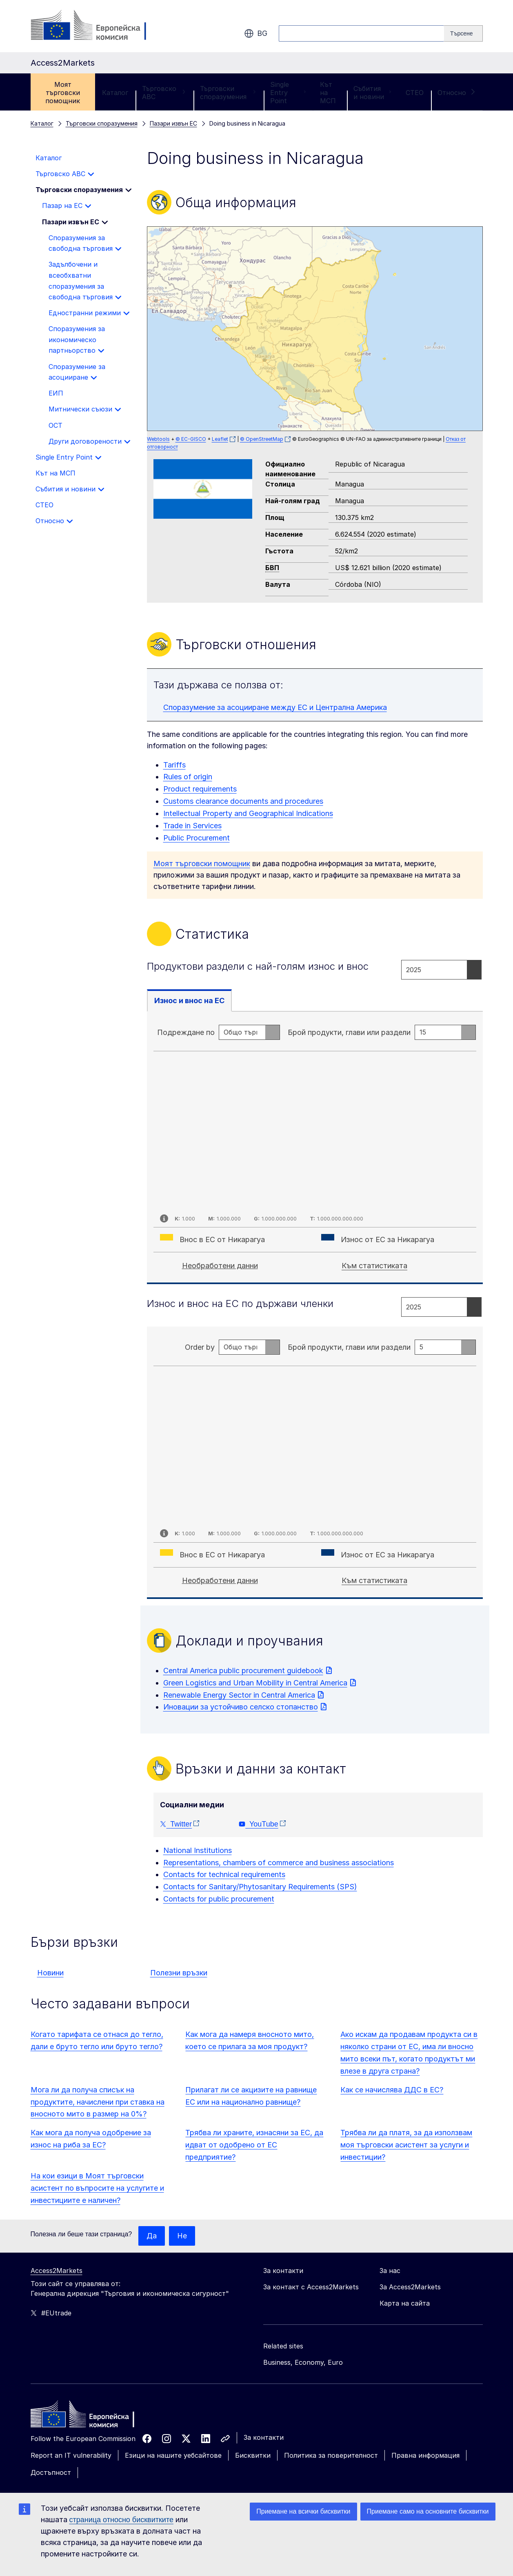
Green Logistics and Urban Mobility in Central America (255, 1682)
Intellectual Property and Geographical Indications (248, 813)
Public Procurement (196, 838)
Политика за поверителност (331, 2455)
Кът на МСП (328, 92)
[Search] (463, 33)
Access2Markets (56, 2270)
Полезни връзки (178, 1972)
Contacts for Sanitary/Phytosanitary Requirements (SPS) (260, 1886)
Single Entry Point (288, 92)
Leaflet (220, 439)
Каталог (115, 92)
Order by (200, 1347)
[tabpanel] (315, 1148)
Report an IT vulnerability (71, 2455)
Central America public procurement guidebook (243, 1670)
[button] (304, 332)
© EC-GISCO (190, 439)
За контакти (264, 2437)
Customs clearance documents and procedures (243, 801)
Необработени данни (220, 1265)
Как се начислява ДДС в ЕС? (391, 2089)
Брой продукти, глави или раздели (349, 1032)
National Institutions (197, 1850)
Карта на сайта (405, 2303)
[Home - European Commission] (90, 2416)
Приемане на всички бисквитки (303, 2511)
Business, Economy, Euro (303, 2362)
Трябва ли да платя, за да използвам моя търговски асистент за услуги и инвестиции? (406, 2144)
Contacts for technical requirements (224, 1874)
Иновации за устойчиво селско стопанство (240, 1707)
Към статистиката (374, 1265)
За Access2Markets (410, 2287)
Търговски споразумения (228, 92)
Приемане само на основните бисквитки (428, 2511)
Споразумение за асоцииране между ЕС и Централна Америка (275, 707)
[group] (314, 329)
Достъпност (51, 2472)
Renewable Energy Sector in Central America (239, 1695)
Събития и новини (372, 92)
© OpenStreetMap (261, 439)
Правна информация (425, 2455)
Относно (456, 92)
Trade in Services (192, 825)
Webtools (158, 439)
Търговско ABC (164, 92)
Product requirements (200, 789)
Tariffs (174, 765)
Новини (50, 1972)
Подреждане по (186, 1032)
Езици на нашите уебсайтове (173, 2455)
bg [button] (255, 33)
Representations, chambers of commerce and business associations (278, 1862)
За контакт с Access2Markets (311, 2287)
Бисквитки (253, 2455)
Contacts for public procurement (218, 1899)
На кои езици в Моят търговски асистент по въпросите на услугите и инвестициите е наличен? (97, 2188)
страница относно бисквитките (121, 2520)
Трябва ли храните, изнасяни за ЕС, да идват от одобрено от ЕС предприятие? (254, 2144)
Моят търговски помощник (62, 92)
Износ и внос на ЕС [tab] (189, 1000)
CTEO (415, 92)
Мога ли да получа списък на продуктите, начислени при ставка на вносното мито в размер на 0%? (97, 2101)
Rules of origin (187, 776)
